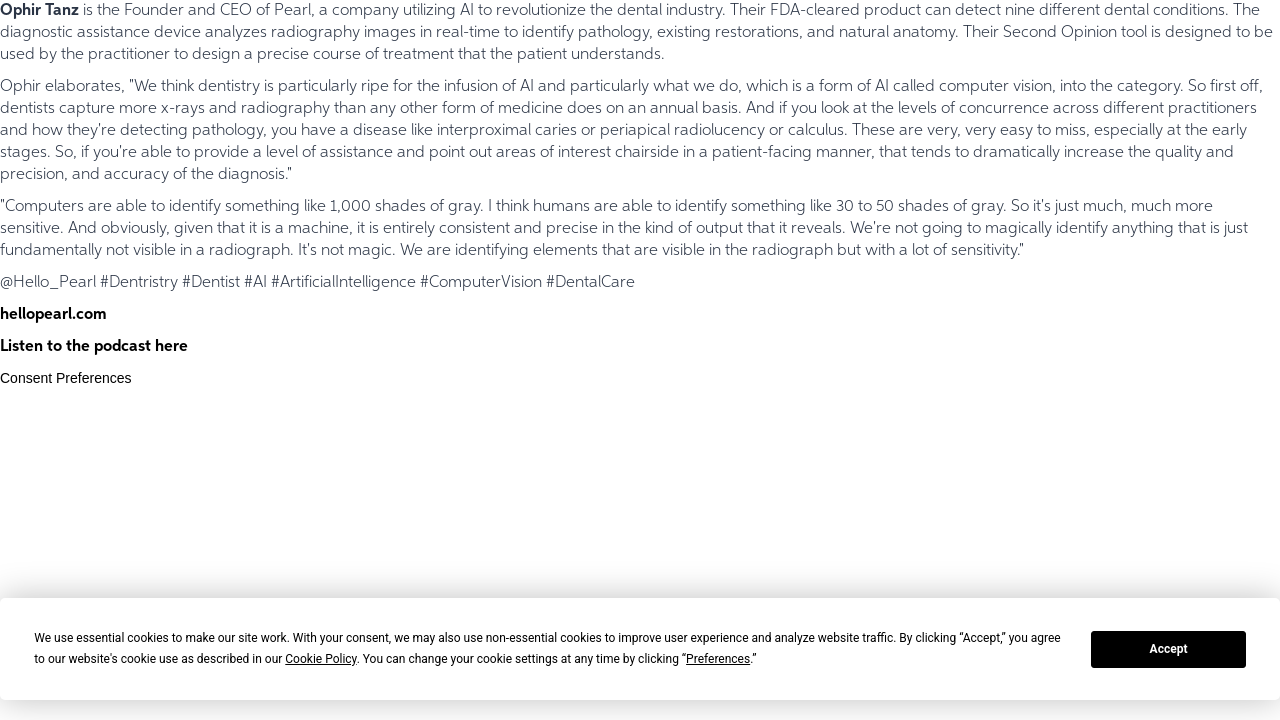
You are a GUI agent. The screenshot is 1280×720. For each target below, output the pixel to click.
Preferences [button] (718, 659)
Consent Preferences (66, 378)
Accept (1169, 649)
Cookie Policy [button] (320, 659)
